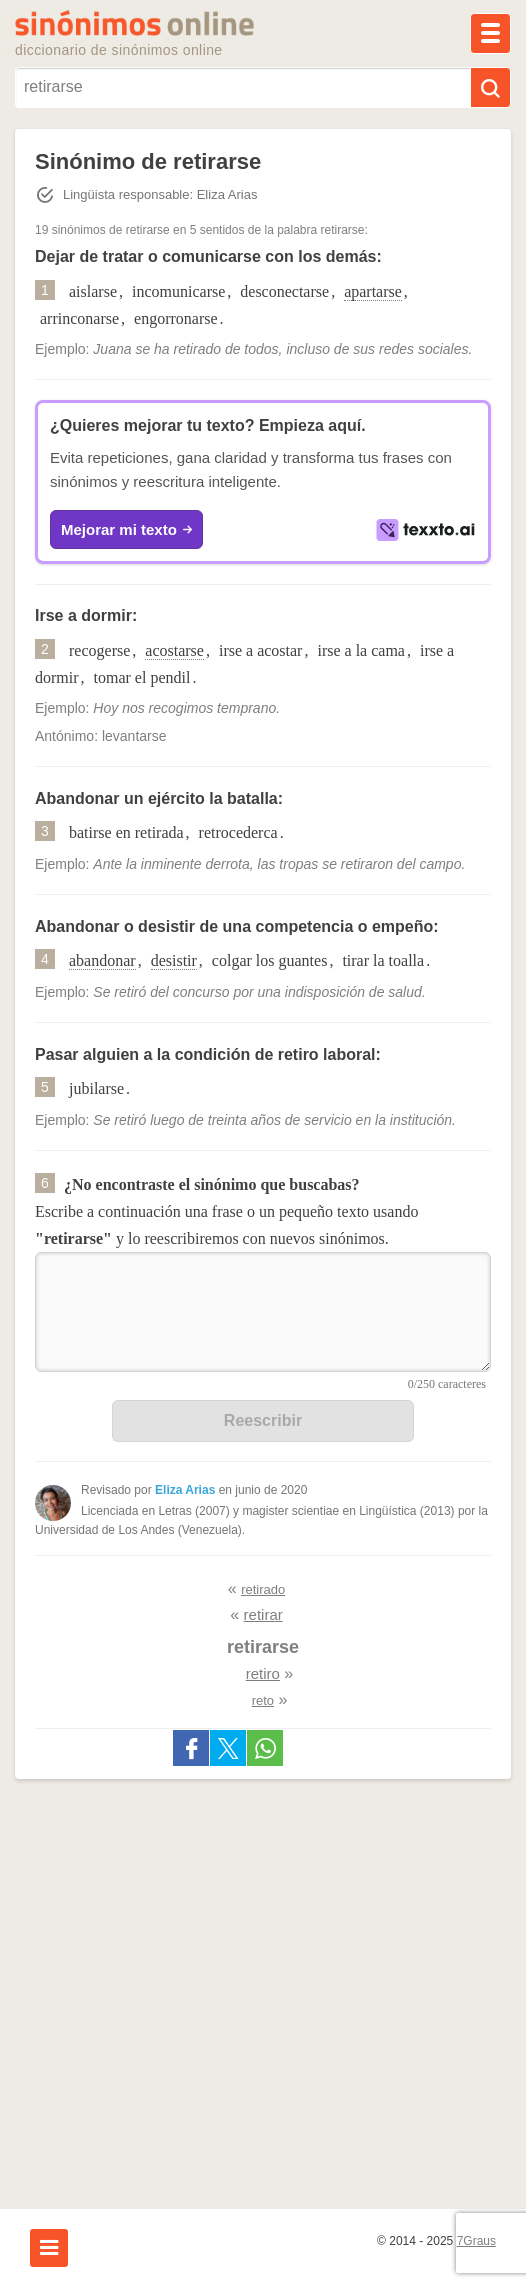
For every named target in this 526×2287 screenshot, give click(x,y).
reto (263, 1700)
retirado (263, 1589)
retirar (263, 1614)
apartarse (373, 291)
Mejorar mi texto (126, 530)
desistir (174, 960)
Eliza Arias (185, 1490)
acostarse (174, 650)
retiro (263, 1673)
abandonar (102, 960)
